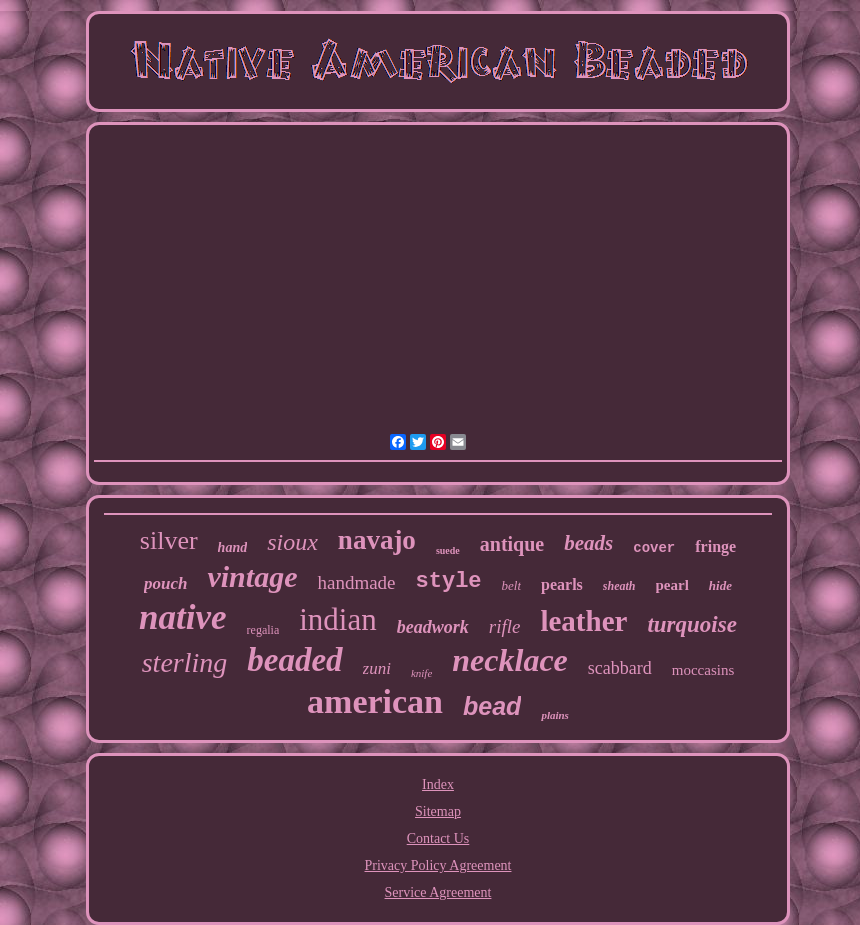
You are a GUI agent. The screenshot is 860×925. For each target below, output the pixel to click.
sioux (292, 542)
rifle (505, 626)
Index (438, 784)
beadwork (433, 627)
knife (421, 673)
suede (448, 550)
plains (555, 715)
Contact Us (438, 838)
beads (588, 543)
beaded (294, 660)
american (375, 701)
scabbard (620, 668)
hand (233, 547)
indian (338, 619)
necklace (510, 660)
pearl (672, 585)
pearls (562, 584)
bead (492, 706)
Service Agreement (438, 892)
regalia (263, 630)
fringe (715, 546)
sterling (185, 662)
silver (169, 540)
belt (512, 585)
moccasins (703, 670)
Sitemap (438, 811)
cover (654, 548)
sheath (619, 586)
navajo (377, 540)
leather (583, 621)
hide (720, 585)
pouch (165, 583)
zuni (377, 668)
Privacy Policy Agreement (438, 865)
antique (512, 544)
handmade (356, 582)
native (182, 617)
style (449, 581)
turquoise (691, 624)
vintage (252, 576)
